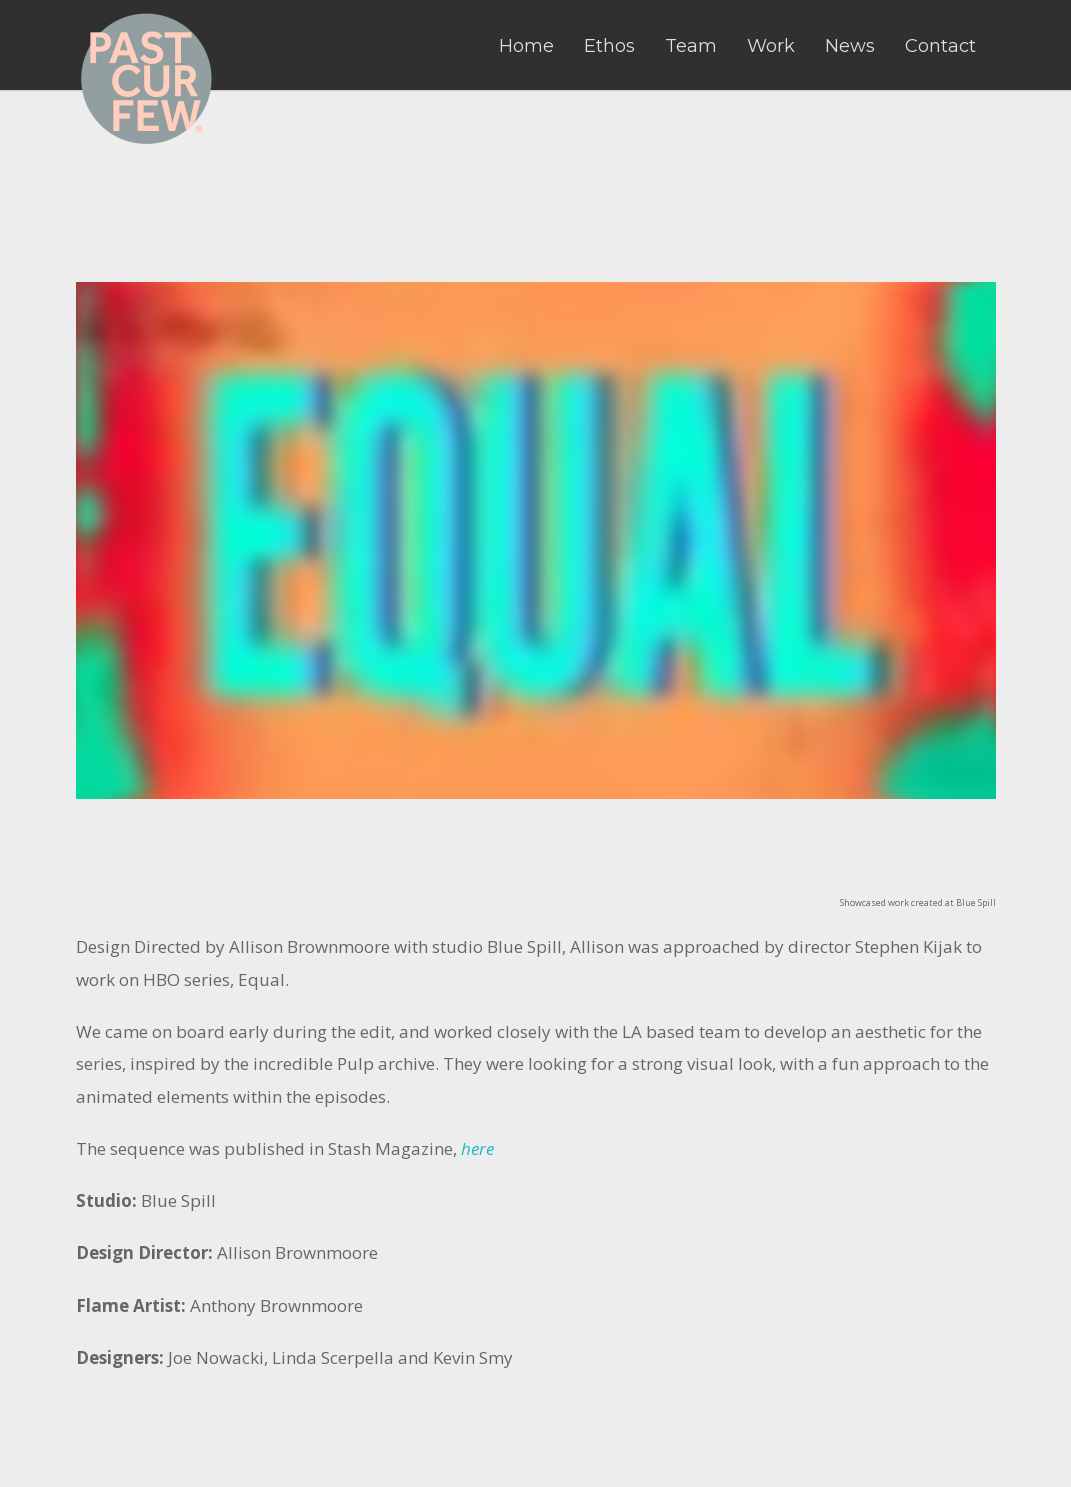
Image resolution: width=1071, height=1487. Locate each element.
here (477, 1148)
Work (771, 46)
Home (526, 46)
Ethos (609, 46)
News (850, 46)
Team (691, 46)
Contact (940, 46)
